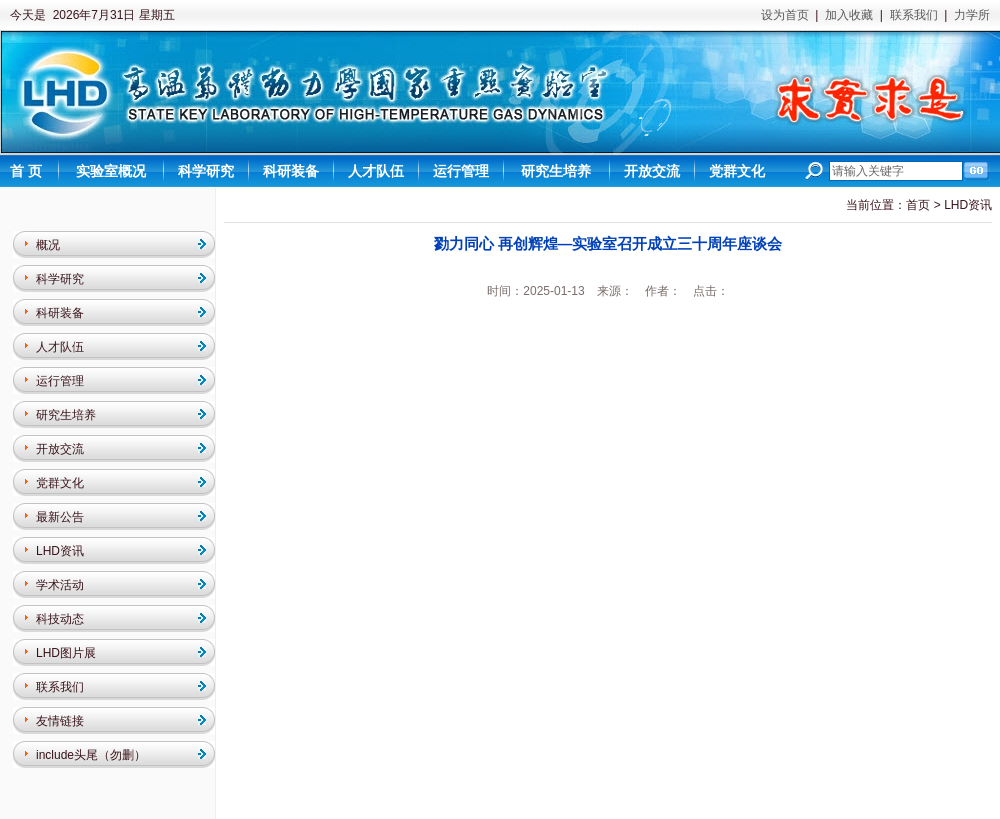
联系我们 (914, 15)
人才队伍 (60, 347)
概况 (48, 245)
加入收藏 (849, 15)
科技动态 (60, 619)
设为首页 (785, 15)
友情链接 (60, 721)
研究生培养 (66, 415)
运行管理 (60, 381)
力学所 (972, 15)
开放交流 (60, 449)
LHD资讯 (60, 551)
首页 (918, 205)
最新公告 (60, 517)
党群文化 (60, 483)
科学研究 (60, 279)
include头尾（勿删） (91, 755)
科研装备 (60, 313)
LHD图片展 (66, 653)
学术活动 (60, 585)
